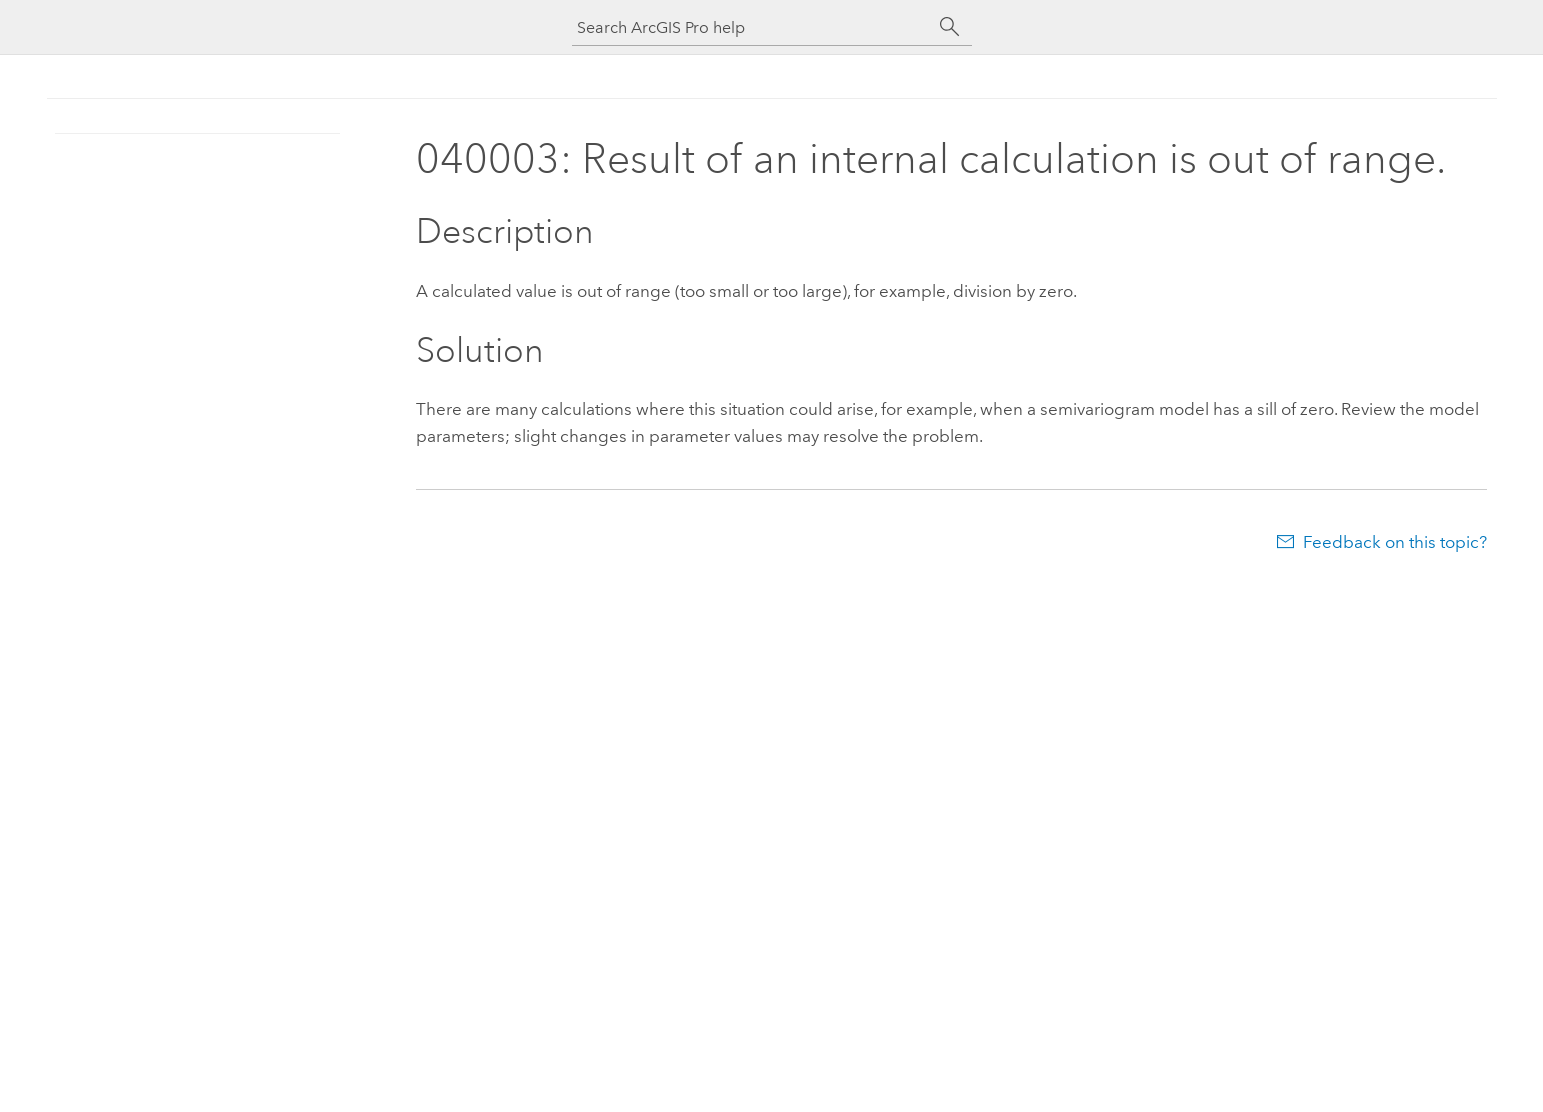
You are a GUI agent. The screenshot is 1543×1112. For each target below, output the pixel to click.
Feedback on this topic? (1395, 542)
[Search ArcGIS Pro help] (752, 27)
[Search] (950, 27)
